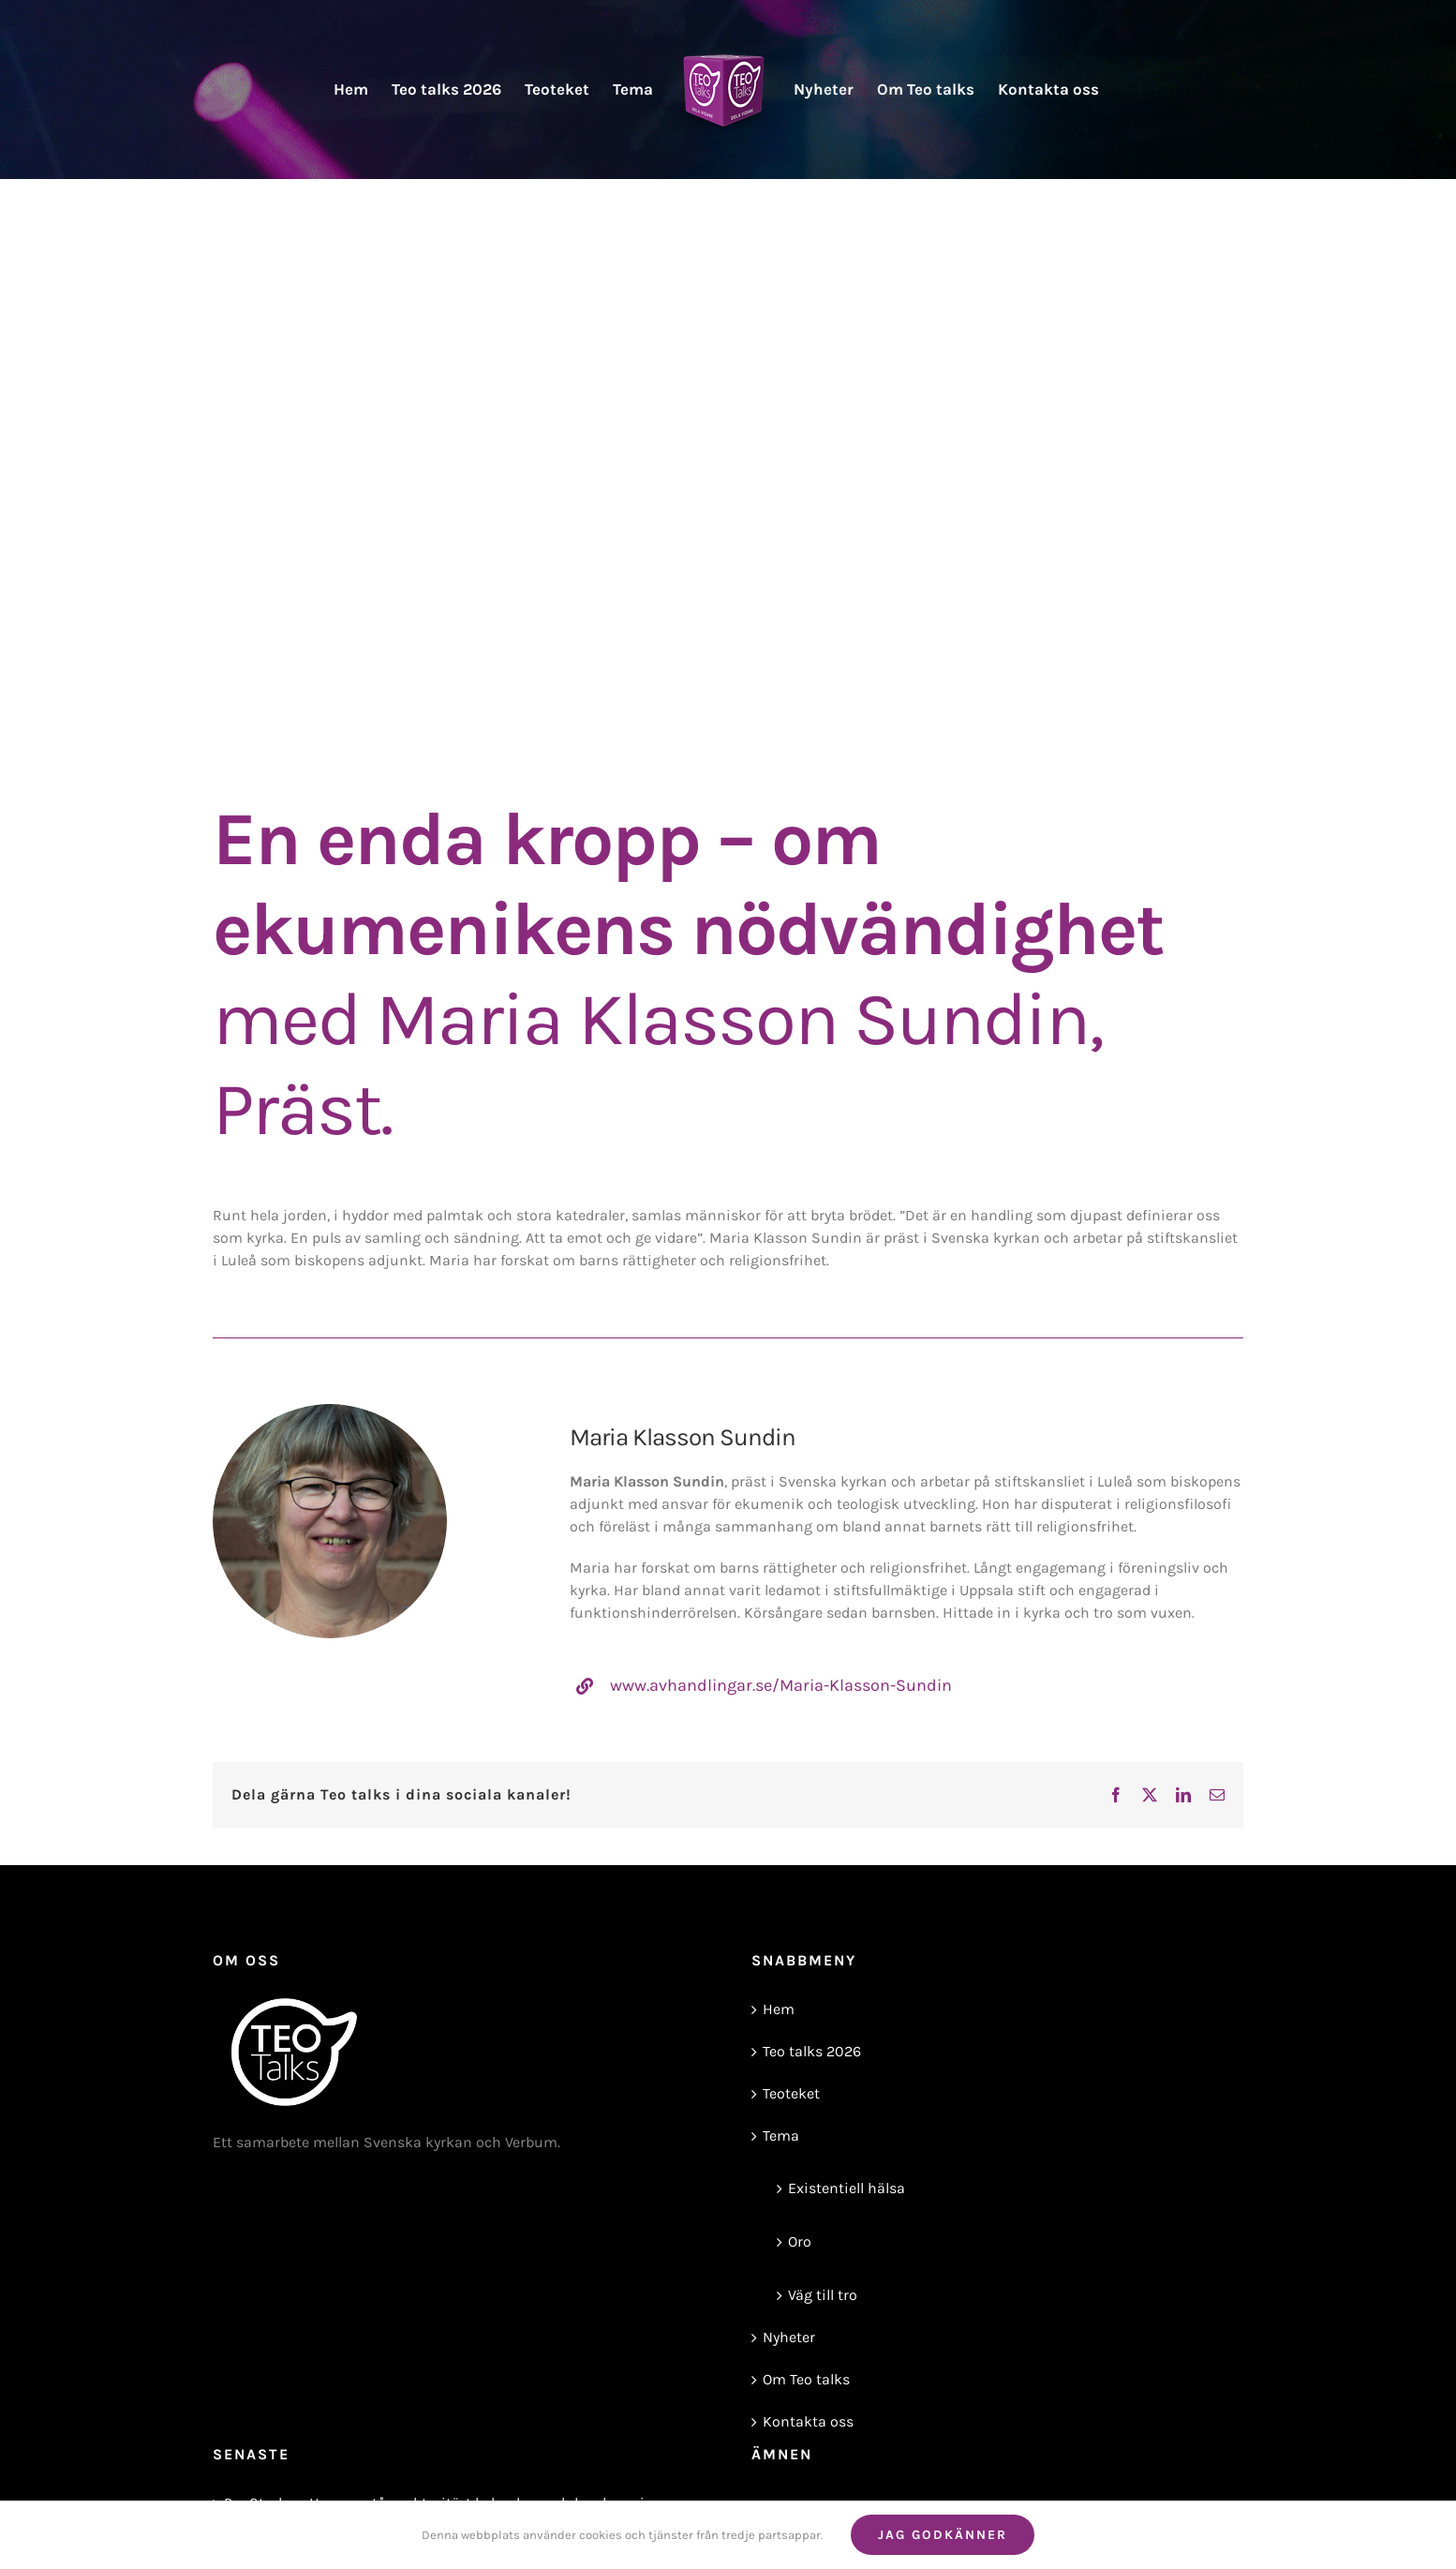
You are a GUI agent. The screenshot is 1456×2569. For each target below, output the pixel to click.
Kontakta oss (808, 2421)
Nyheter (789, 2337)
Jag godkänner (942, 2535)
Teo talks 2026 (812, 2051)
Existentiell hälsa (846, 2188)
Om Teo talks (806, 2379)
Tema (781, 2135)
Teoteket (791, 2093)
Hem (779, 2009)
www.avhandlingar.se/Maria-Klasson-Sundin (781, 1685)
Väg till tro (822, 2295)
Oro (799, 2241)
